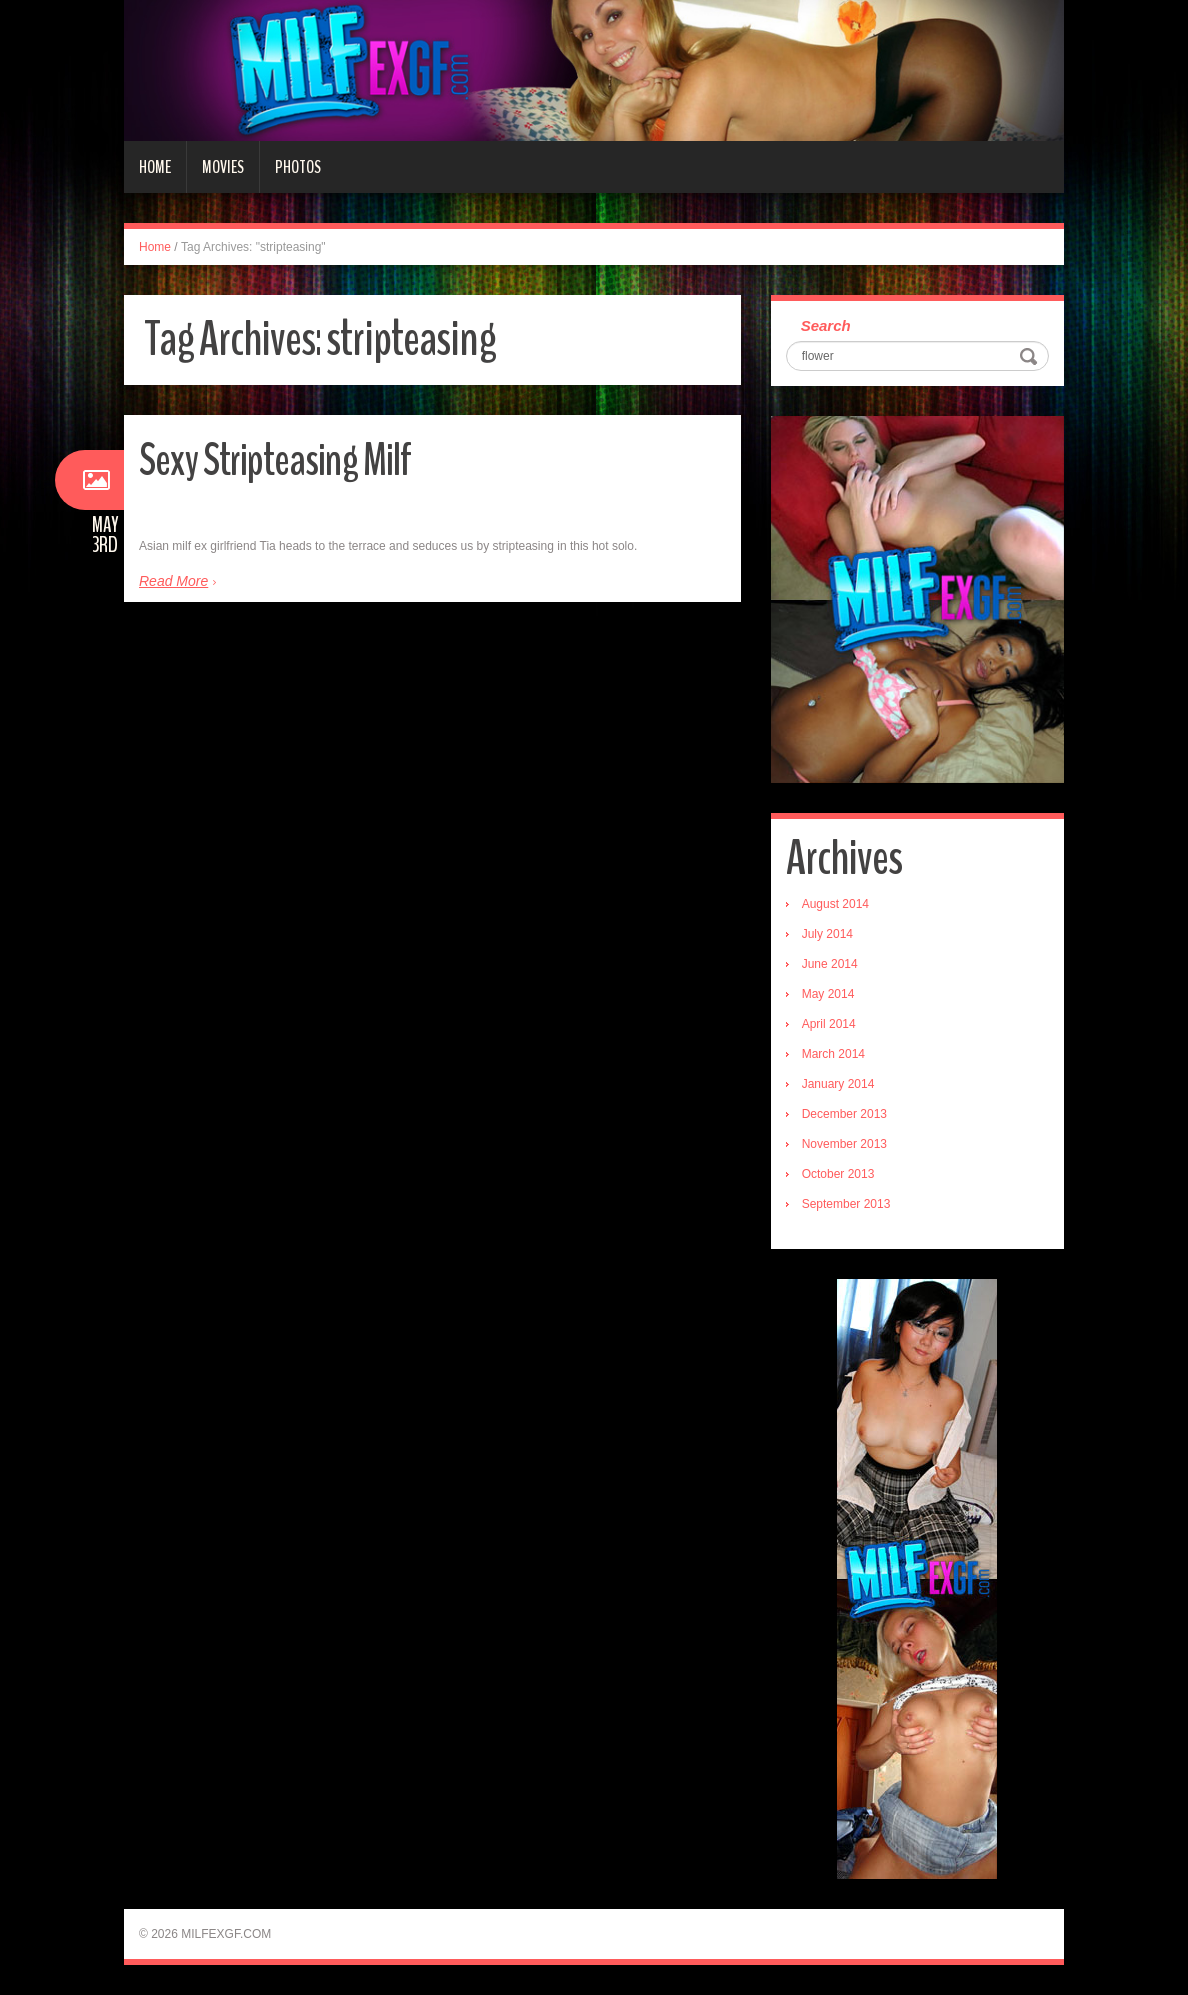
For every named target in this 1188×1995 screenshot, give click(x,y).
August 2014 (835, 904)
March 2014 (833, 1054)
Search (826, 325)
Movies (223, 167)
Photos (298, 167)
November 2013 (844, 1144)
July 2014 (827, 934)
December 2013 (844, 1114)
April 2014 (829, 1024)
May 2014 (828, 994)
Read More (173, 581)
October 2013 (838, 1174)
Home (155, 167)
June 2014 (830, 964)
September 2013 (846, 1204)
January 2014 (838, 1084)
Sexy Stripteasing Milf (275, 460)
